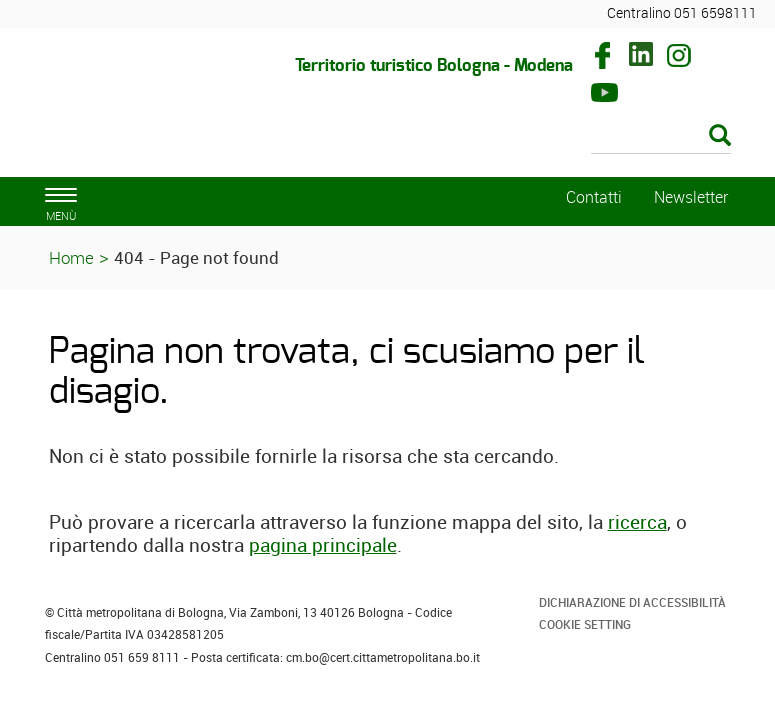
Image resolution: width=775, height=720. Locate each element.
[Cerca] (661, 137)
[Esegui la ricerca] (720, 136)
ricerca (637, 522)
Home (71, 257)
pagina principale (323, 545)
